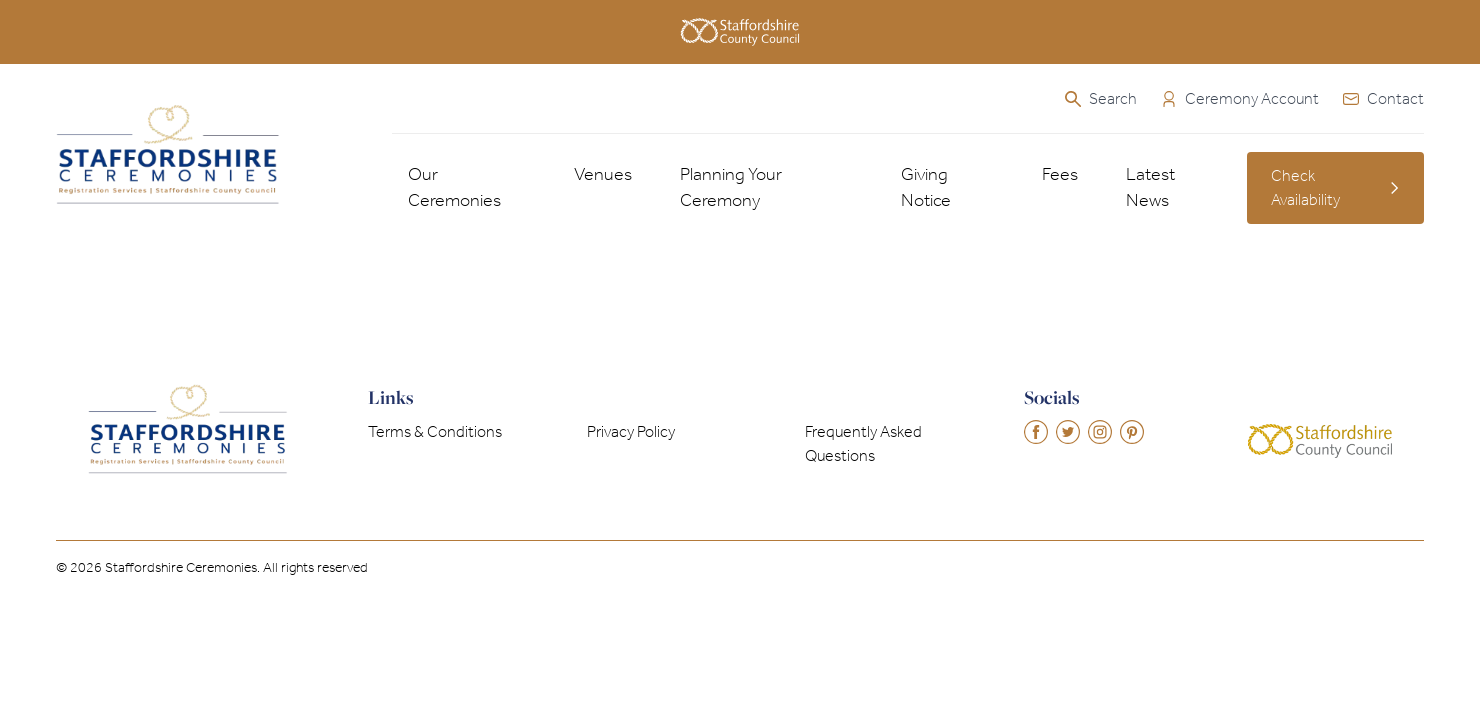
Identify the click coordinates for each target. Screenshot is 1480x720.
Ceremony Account (1240, 98)
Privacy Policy (631, 431)
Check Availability (1335, 187)
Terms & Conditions (435, 431)
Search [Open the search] (1101, 98)
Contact (1383, 98)
